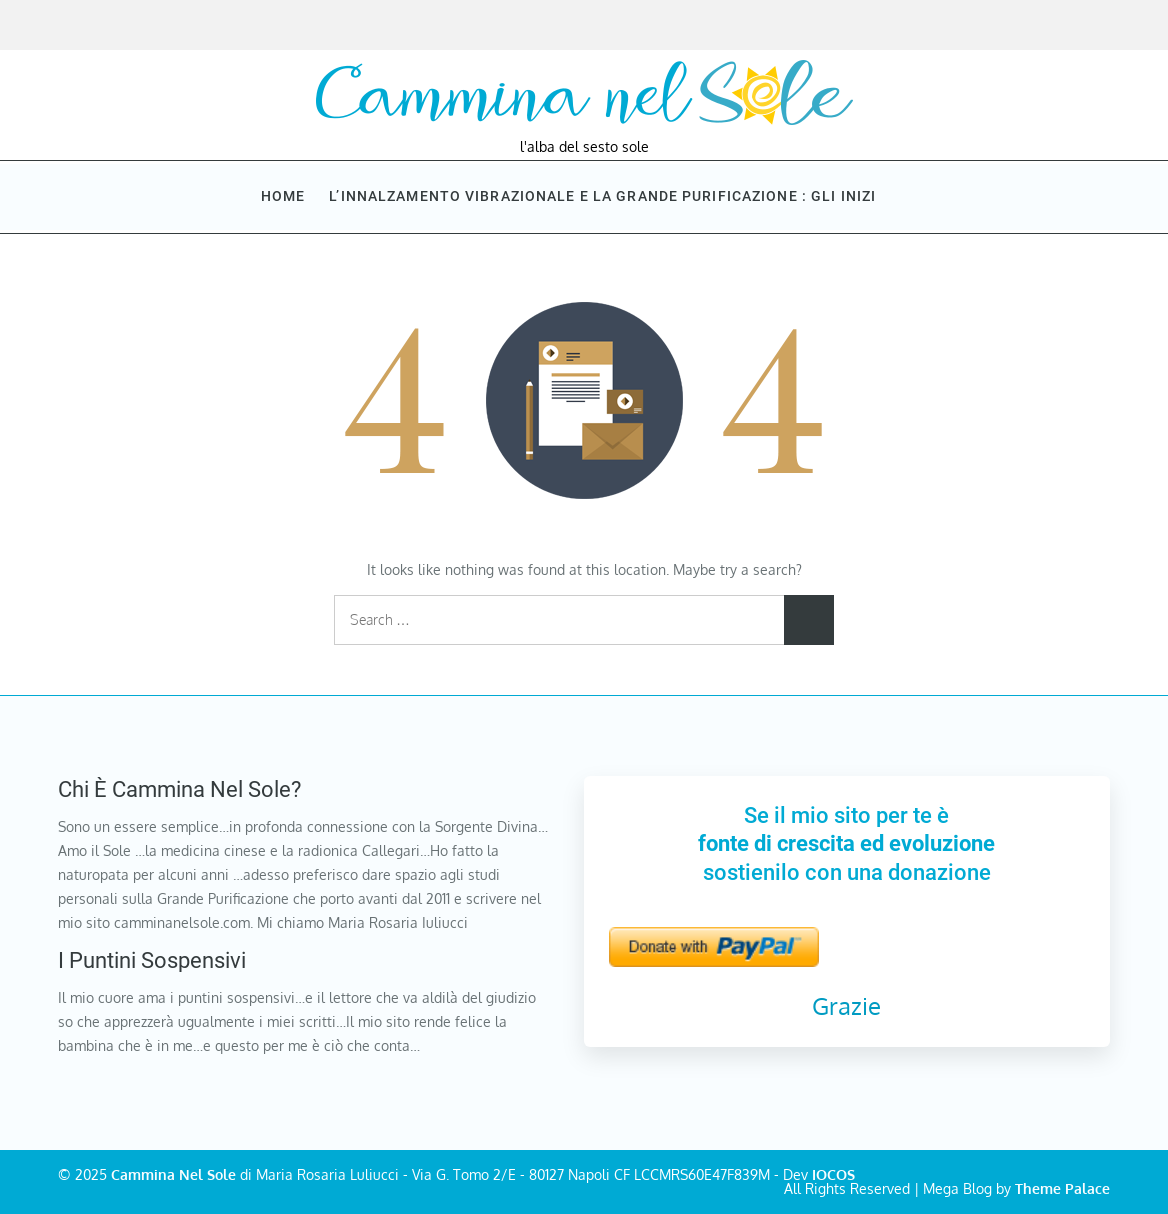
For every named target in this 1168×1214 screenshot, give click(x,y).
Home (283, 196)
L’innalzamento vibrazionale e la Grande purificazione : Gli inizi (611, 196)
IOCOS (833, 1174)
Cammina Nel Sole (173, 1174)
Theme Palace (1062, 1188)
